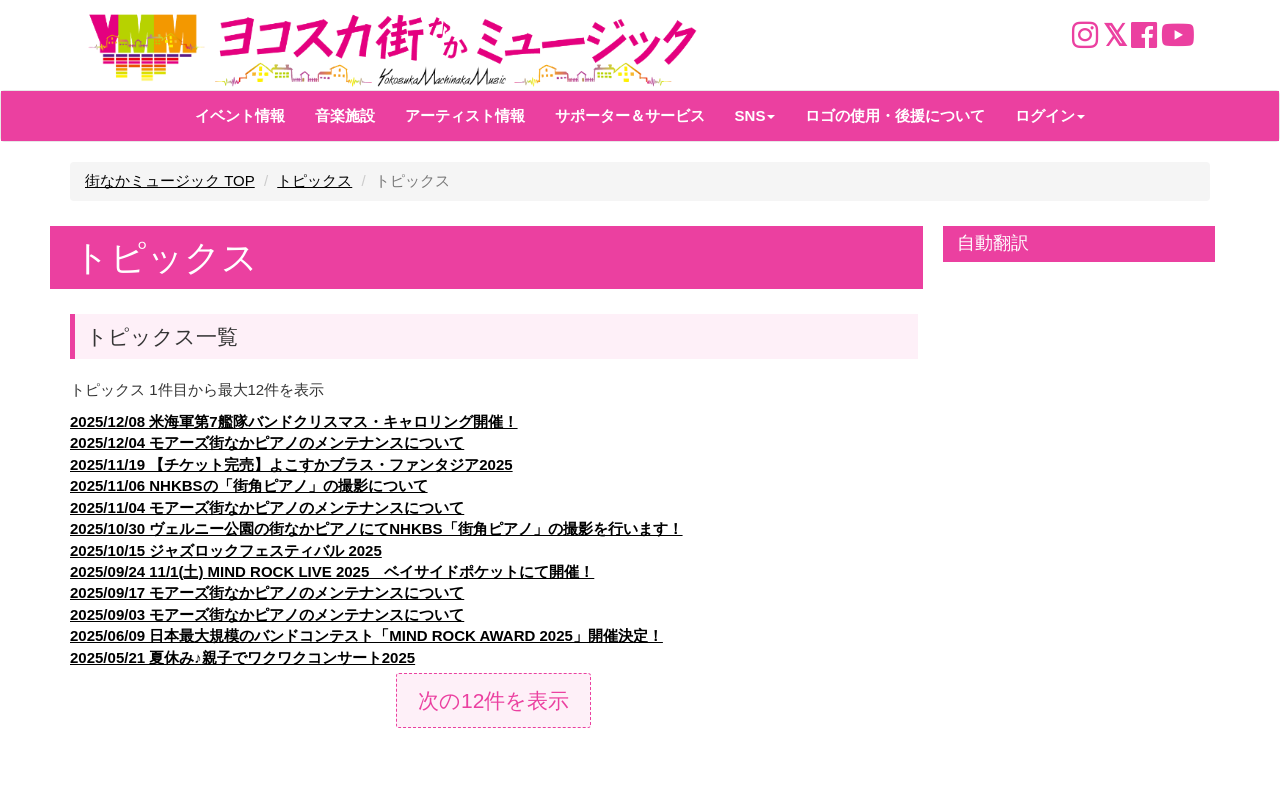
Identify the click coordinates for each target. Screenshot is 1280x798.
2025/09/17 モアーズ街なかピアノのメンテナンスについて (267, 592)
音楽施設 (345, 115)
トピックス (314, 180)
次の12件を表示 (493, 700)
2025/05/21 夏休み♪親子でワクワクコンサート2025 (242, 657)
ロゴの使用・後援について (895, 115)
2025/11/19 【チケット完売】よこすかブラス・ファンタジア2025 (291, 464)
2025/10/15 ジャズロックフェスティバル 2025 (226, 550)
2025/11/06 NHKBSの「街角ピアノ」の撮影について (249, 485)
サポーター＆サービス (630, 115)
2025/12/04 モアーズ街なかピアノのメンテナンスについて (267, 442)
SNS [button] (755, 115)
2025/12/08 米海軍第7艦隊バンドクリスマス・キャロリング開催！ (294, 421)
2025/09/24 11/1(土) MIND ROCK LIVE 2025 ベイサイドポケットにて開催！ (332, 571)
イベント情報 (240, 115)
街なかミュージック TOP (170, 180)
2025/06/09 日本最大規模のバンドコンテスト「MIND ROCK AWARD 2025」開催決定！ (366, 635)
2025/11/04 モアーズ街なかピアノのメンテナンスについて (267, 507)
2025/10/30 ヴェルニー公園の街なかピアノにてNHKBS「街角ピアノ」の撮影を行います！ (376, 528)
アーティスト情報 (465, 115)
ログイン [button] (1050, 115)
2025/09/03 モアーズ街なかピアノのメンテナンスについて (267, 614)
